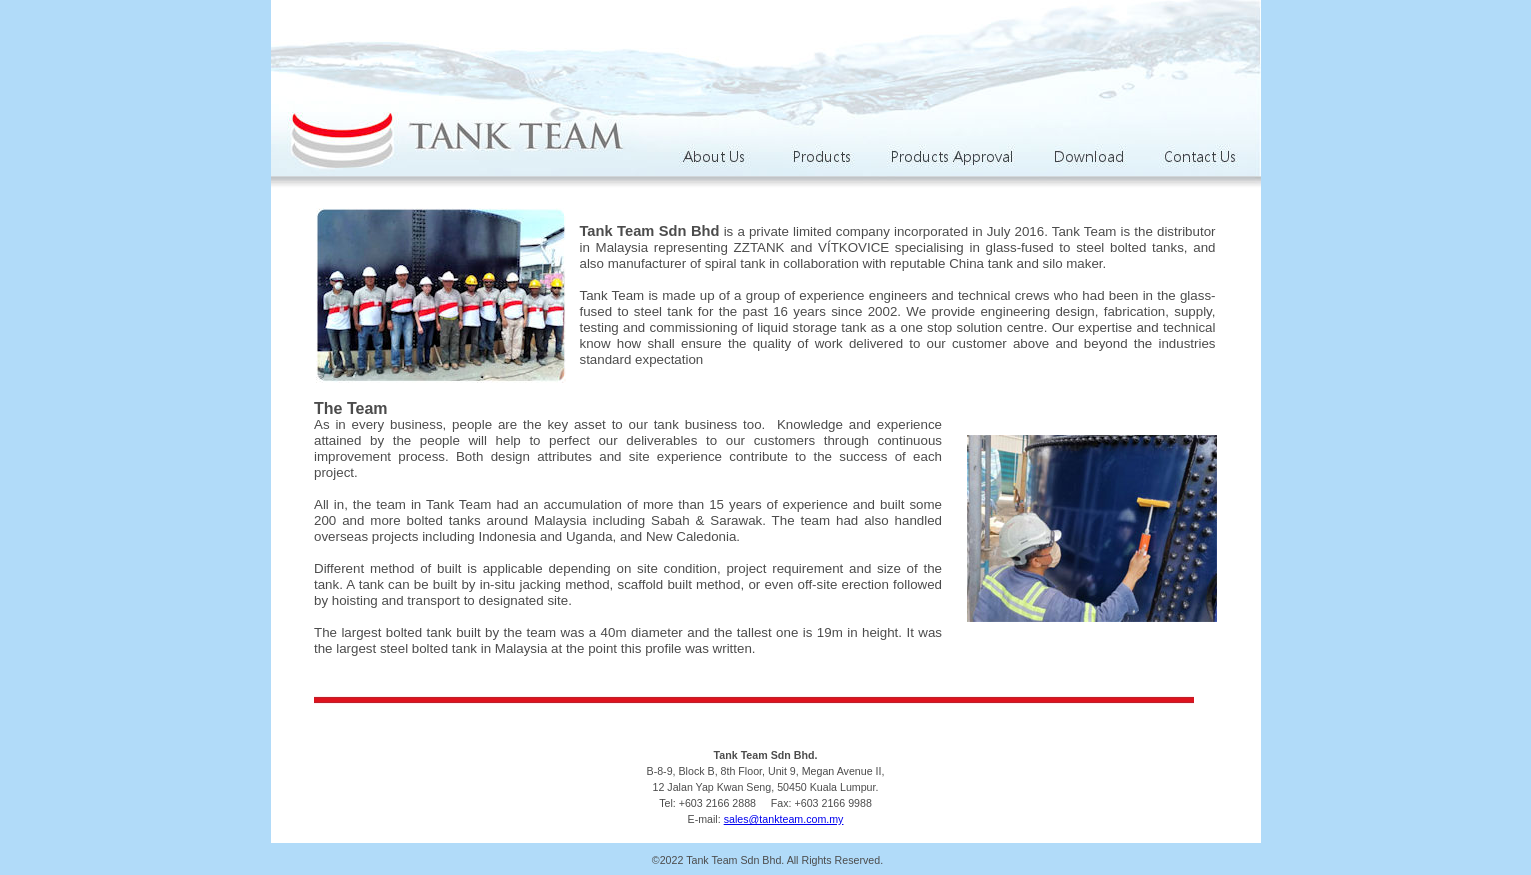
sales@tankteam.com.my (784, 819)
